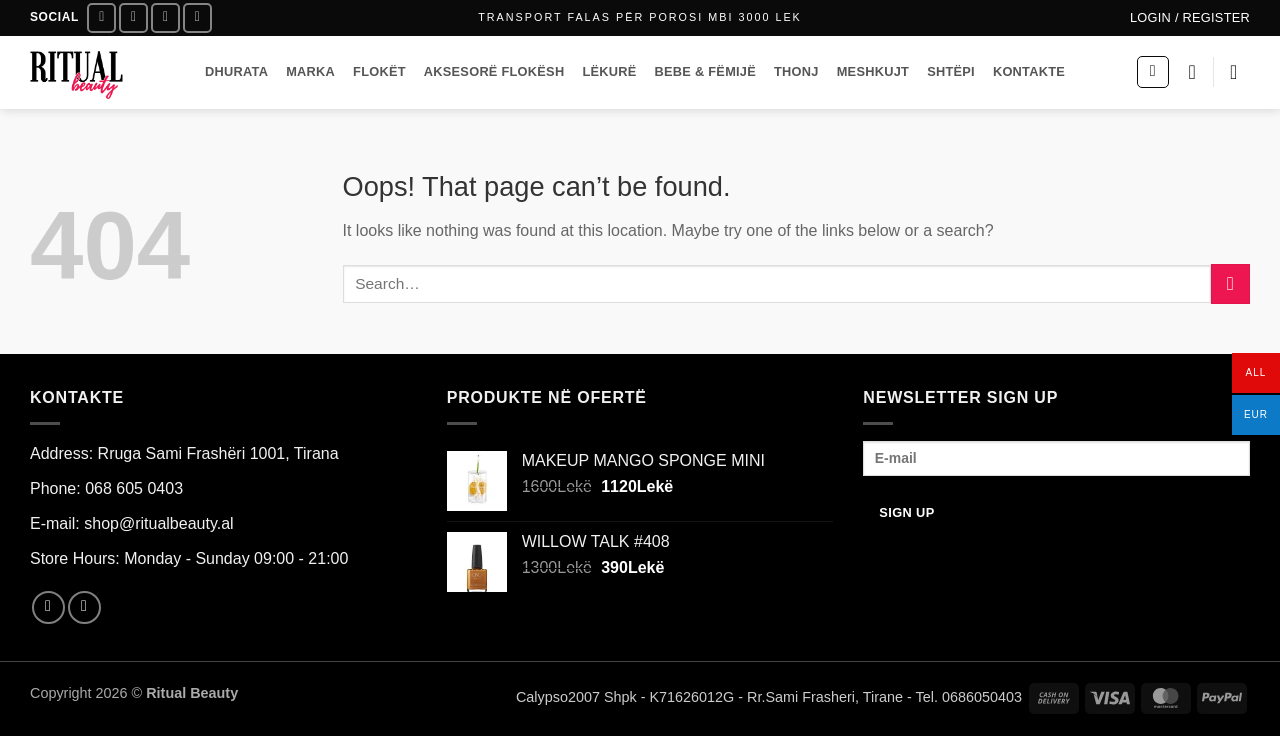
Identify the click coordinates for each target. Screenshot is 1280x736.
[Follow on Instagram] (133, 17)
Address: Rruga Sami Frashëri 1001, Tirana (184, 453)
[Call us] (197, 17)
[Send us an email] (165, 17)
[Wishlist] (1192, 72)
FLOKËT (379, 71)
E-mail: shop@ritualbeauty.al (132, 523)
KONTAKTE (1029, 71)
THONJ (796, 71)
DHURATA (236, 71)
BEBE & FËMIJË (705, 71)
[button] (1190, 18)
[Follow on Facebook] (101, 17)
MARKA (310, 71)
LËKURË (609, 71)
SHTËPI (951, 71)
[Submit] (1230, 283)
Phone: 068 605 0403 (106, 488)
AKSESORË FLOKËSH (494, 71)
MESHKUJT (873, 71)
